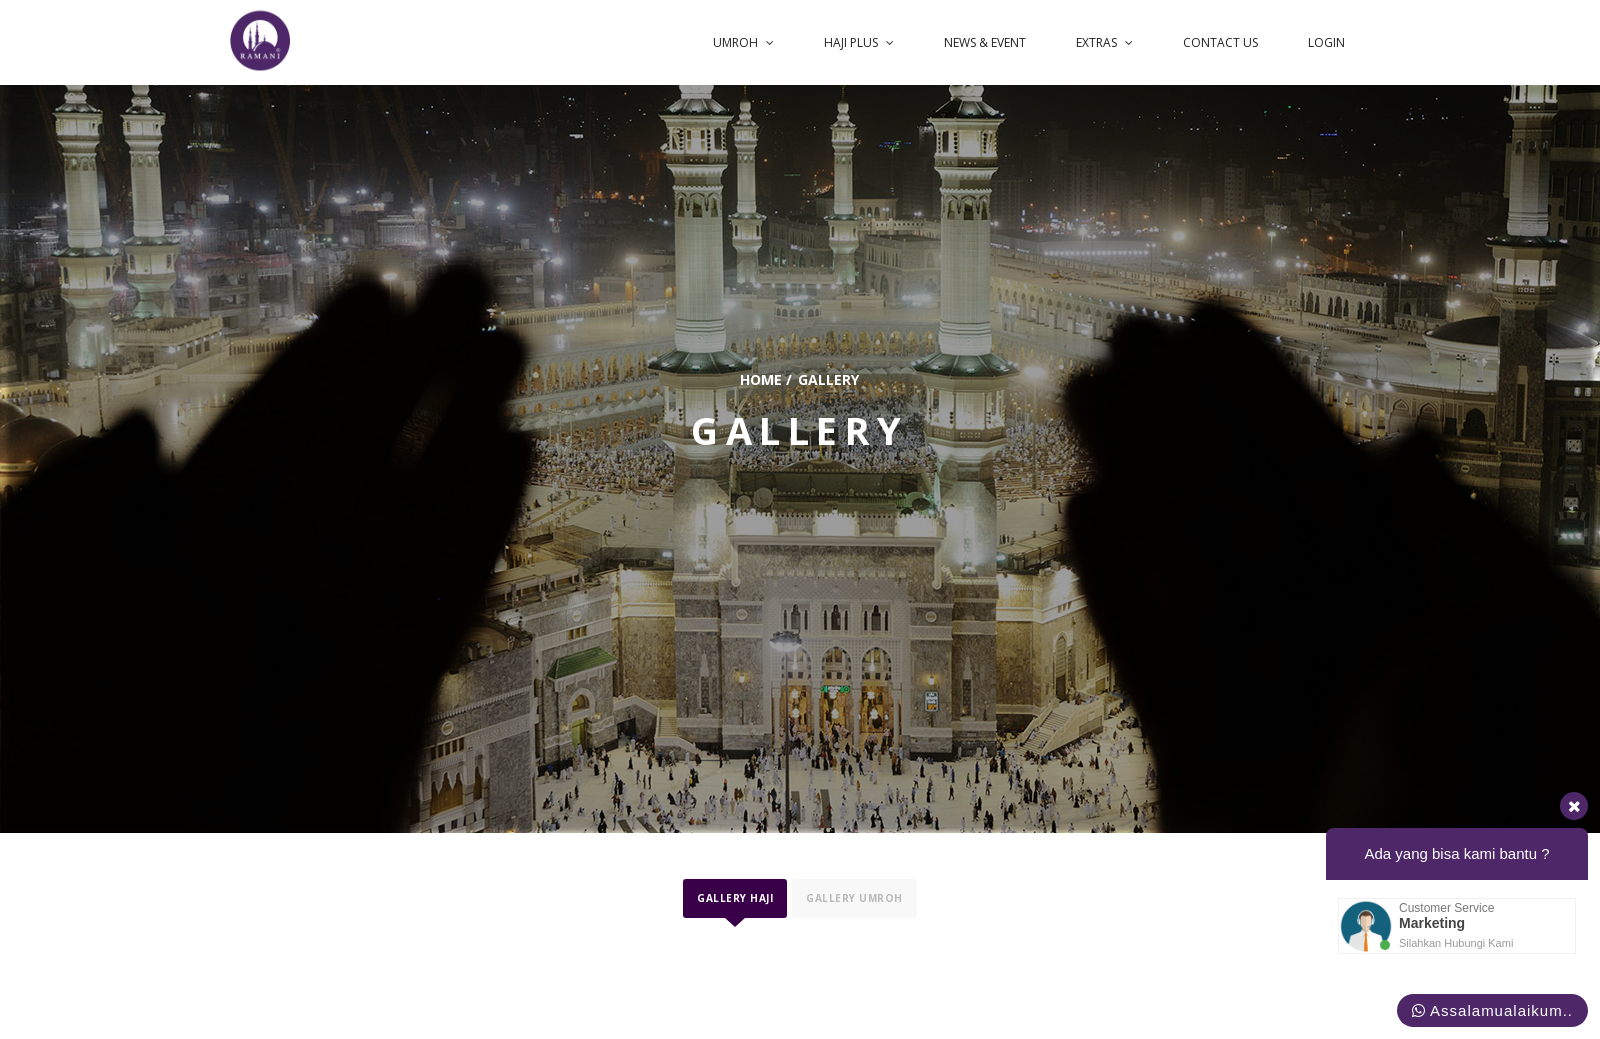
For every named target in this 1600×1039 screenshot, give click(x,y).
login (1328, 38)
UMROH (760, 38)
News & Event (996, 38)
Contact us (1225, 38)
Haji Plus (873, 38)
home (761, 379)
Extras (1112, 38)
